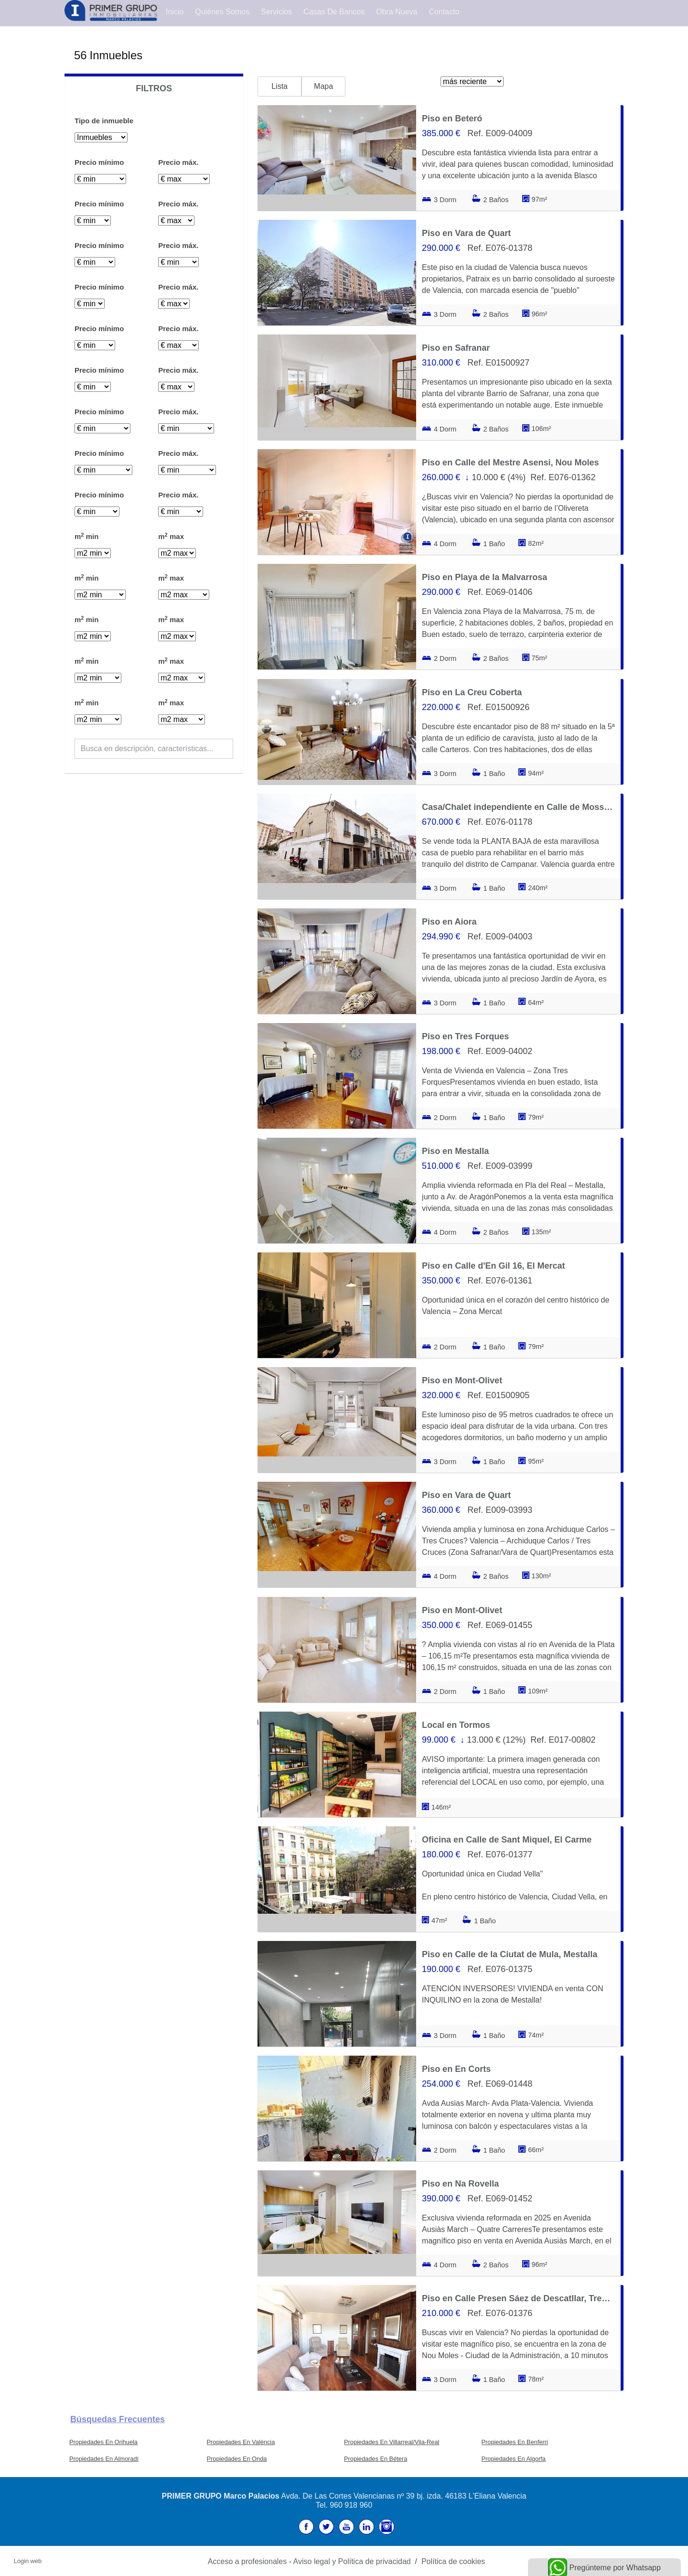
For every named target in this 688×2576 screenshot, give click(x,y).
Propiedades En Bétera (375, 2458)
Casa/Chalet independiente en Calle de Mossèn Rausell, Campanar (518, 807)
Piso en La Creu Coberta (472, 692)
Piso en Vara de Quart (466, 233)
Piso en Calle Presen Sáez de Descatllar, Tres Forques (518, 2298)
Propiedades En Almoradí (104, 2458)
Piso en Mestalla (455, 1151)
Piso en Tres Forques (465, 1036)
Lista (279, 86)
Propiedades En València (241, 2442)
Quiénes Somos (222, 12)
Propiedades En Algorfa (514, 2458)
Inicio (174, 12)
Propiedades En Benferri (515, 2442)
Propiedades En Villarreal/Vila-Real (391, 2442)
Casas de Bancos (334, 12)
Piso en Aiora (449, 922)
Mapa (323, 86)
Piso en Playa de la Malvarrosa (484, 577)
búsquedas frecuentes (117, 2419)
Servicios (276, 12)
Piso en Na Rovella (460, 2183)
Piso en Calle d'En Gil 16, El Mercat (493, 1266)
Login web (28, 2561)
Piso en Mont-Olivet (462, 1380)
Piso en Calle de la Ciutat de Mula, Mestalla (509, 1954)
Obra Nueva (396, 12)
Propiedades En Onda (237, 2458)
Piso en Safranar (456, 348)
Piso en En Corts (456, 2069)
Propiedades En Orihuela (103, 2442)
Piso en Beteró (452, 118)
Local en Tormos (456, 1725)
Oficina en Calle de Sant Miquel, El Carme (506, 1839)
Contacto (444, 12)
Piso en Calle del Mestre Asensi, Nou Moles (510, 462)
